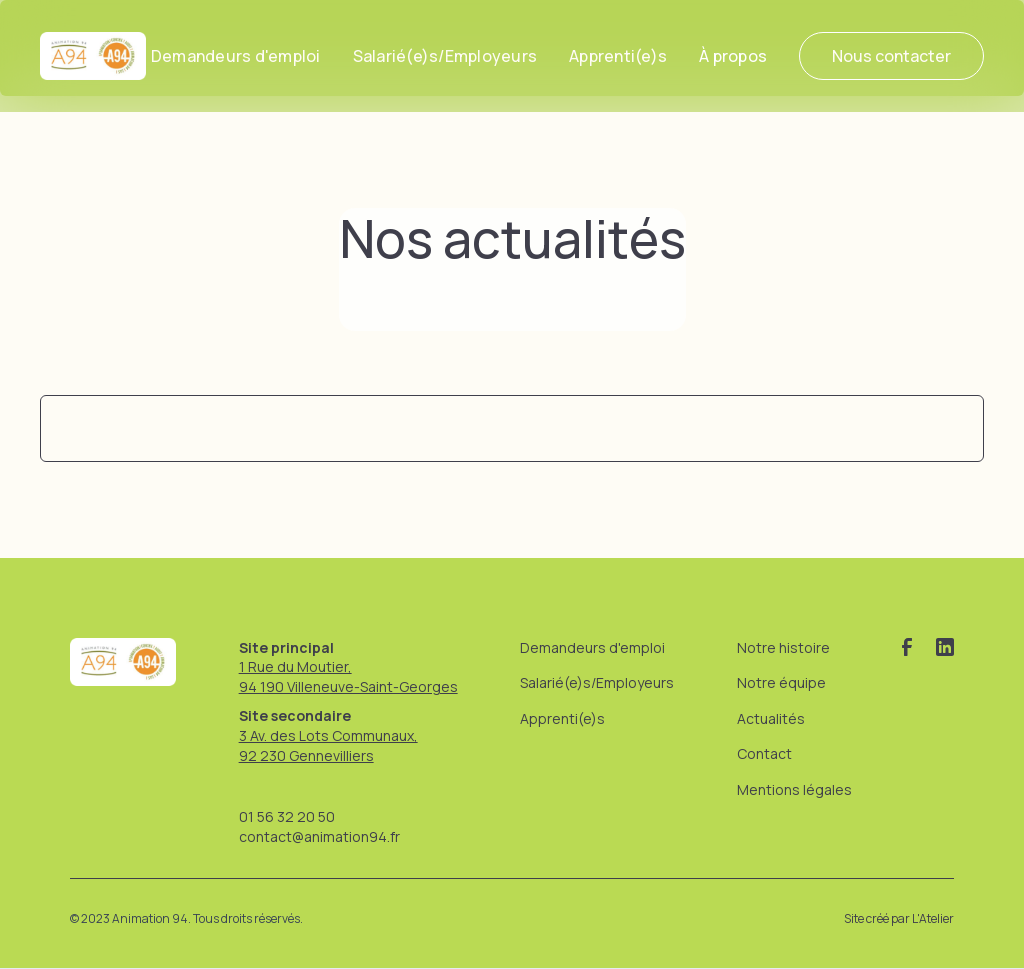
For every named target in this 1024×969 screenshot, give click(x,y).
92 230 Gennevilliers (306, 755)
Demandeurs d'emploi (236, 56)
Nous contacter (891, 56)
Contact (764, 753)
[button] (733, 56)
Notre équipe (781, 682)
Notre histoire (783, 647)
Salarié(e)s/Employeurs (445, 56)
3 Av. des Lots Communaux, (328, 735)
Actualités (771, 718)
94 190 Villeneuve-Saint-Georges (348, 686)
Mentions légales (794, 789)
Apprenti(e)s (618, 56)
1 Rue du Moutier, (295, 666)
